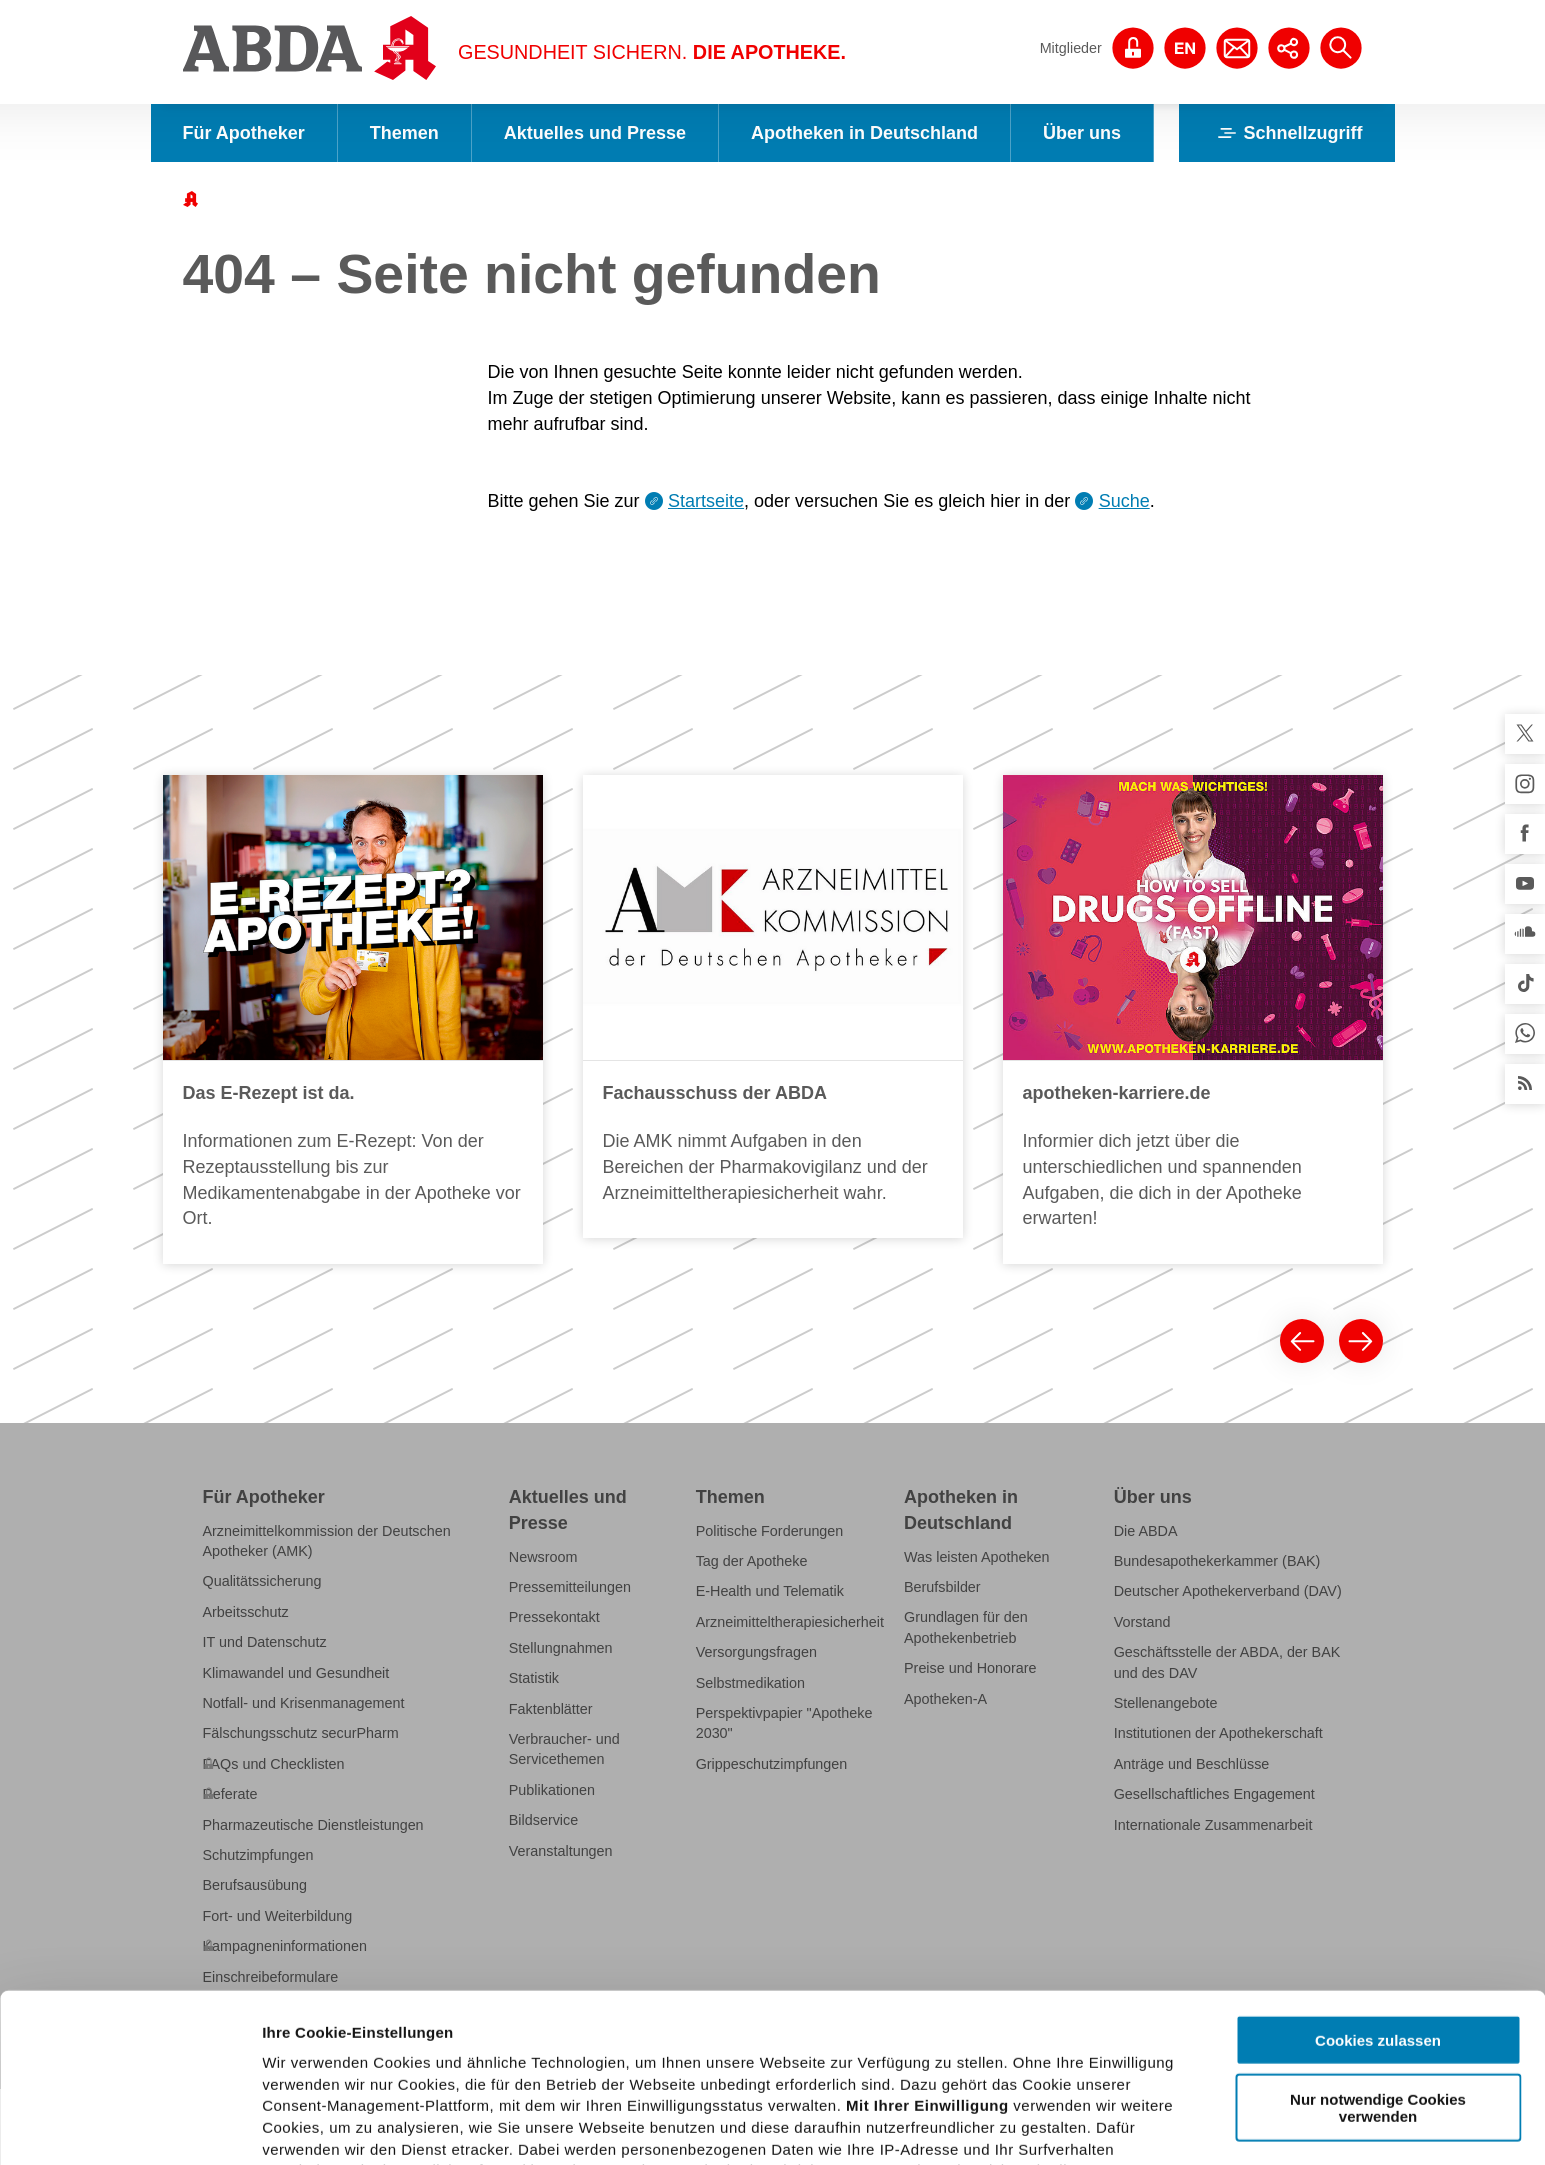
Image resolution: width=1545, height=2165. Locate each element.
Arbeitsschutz (246, 1612)
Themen (404, 133)
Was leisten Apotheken (977, 1556)
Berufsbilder (942, 1587)
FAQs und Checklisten (274, 1764)
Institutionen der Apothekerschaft (1218, 1733)
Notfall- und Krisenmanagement (304, 1703)
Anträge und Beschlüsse (1192, 1764)
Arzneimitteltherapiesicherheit (790, 1622)
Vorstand (1142, 1622)
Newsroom (543, 1556)
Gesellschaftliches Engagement (1214, 1794)
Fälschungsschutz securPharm (301, 1733)
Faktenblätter (551, 1708)
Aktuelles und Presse (595, 133)
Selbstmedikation (750, 1682)
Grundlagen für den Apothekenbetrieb (966, 1627)
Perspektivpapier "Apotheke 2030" (784, 1723)
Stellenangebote (1166, 1703)
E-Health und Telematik (770, 1591)
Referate (230, 1794)
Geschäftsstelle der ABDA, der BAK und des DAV (1227, 1662)
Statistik (534, 1678)
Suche (1124, 501)
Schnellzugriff (1286, 133)
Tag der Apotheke (752, 1561)
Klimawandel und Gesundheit (296, 1672)
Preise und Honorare (970, 1668)
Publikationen (552, 1790)
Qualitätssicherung (262, 1581)
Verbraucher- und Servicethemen (564, 1749)
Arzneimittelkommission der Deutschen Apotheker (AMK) (327, 1540)
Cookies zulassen (1378, 1872)
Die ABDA (1146, 1530)
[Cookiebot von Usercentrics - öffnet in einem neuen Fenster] (129, 2126)
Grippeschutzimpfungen (772, 1764)
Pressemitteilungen (570, 1587)
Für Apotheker (244, 133)
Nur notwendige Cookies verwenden (1378, 1939)
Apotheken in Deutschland (864, 133)
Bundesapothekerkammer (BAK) (1217, 1561)
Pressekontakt (554, 1617)
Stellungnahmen (561, 1648)
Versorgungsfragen (756, 1652)
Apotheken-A (945, 1698)
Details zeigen (1063, 2125)
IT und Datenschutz (265, 1642)
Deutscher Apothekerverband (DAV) (1228, 1591)
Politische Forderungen (770, 1530)
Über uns (1082, 133)
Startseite (706, 501)
